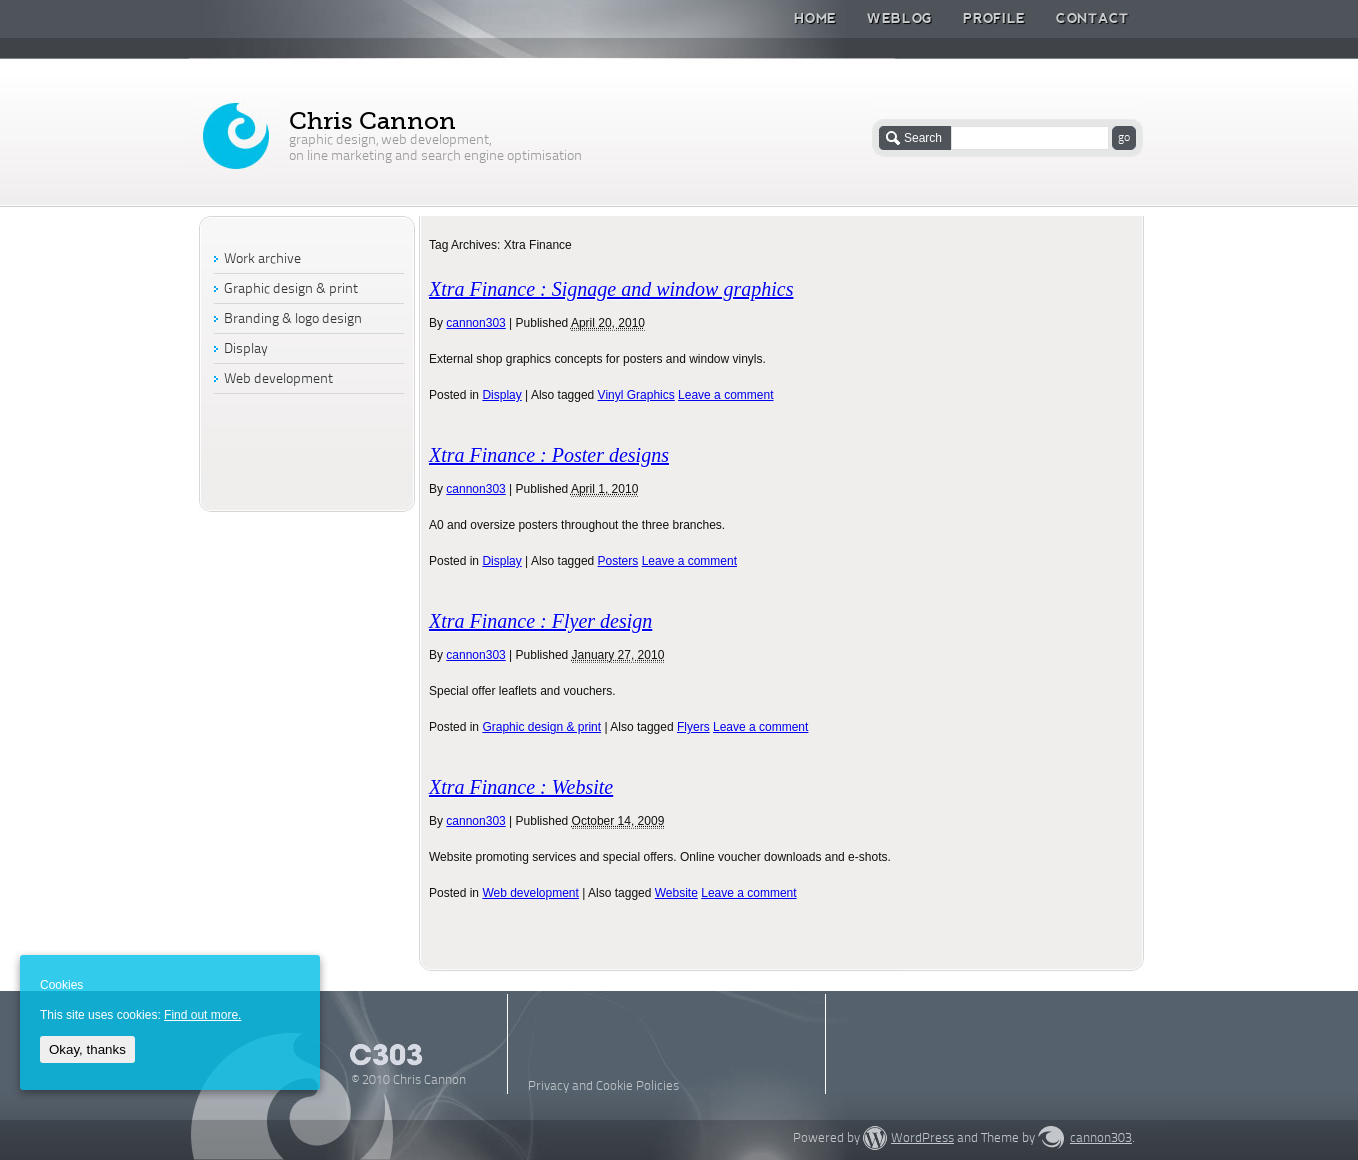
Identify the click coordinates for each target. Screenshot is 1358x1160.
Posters (618, 561)
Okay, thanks (87, 1049)
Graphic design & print (541, 727)
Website (676, 893)
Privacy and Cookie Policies (603, 1086)
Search (923, 138)
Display (501, 395)
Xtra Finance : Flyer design (540, 621)
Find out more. (202, 1015)
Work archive (262, 259)
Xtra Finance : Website (521, 787)
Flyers (693, 727)
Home (815, 18)
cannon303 (475, 323)
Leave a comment (725, 395)
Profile (994, 18)
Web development (530, 893)
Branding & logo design (293, 319)
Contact (1092, 18)
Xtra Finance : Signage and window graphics (611, 289)
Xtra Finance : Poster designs (549, 455)
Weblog (900, 18)
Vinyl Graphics (636, 395)
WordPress (922, 1138)
